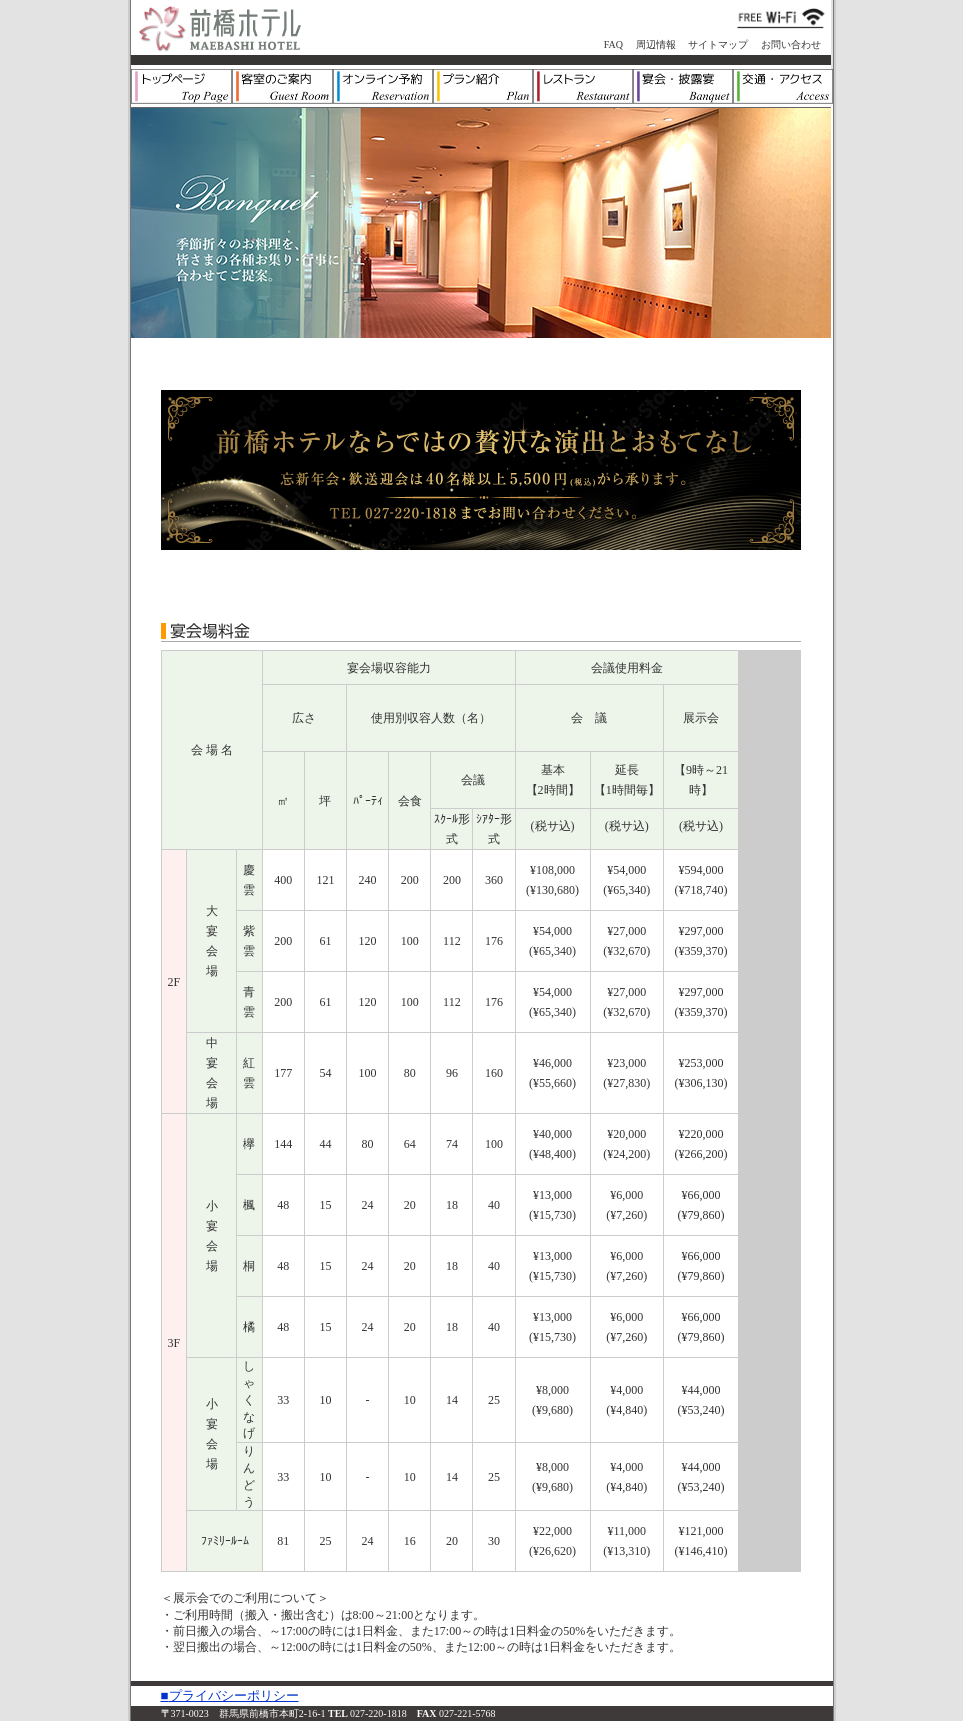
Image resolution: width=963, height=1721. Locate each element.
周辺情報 (656, 44)
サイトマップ (718, 44)
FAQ (613, 44)
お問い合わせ (791, 44)
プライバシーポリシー (234, 1695)
